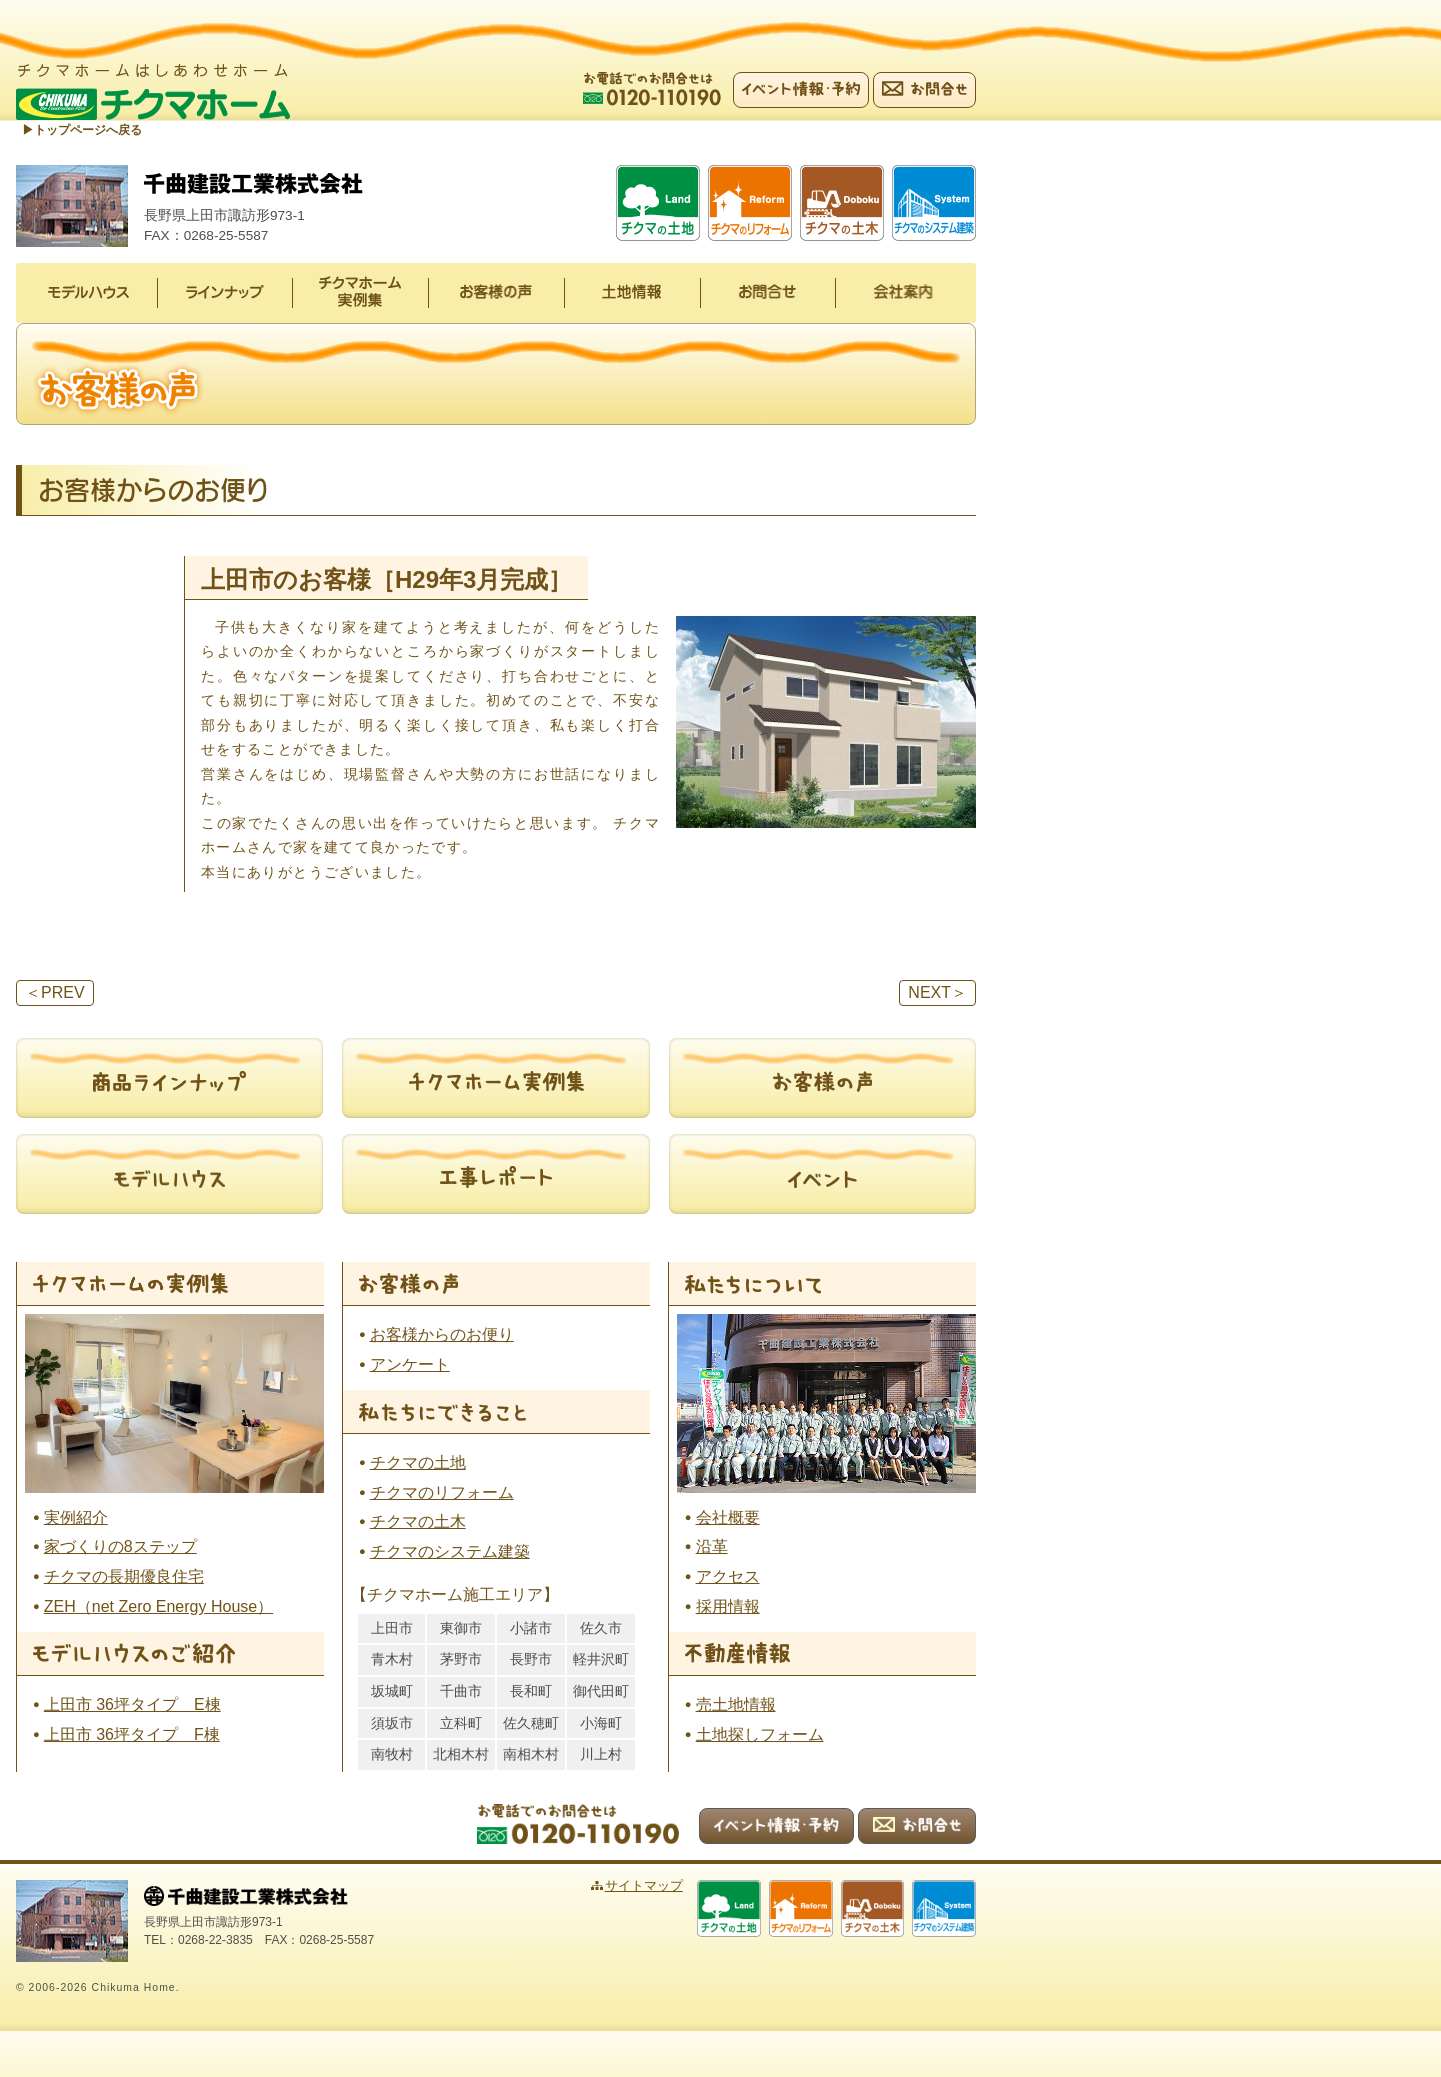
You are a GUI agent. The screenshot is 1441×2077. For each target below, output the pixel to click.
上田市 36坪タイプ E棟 (132, 1705)
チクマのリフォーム (442, 1492)
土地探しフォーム (760, 1735)
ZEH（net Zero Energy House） (158, 1607)
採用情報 (728, 1607)
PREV (55, 993)
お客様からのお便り (442, 1335)
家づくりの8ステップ (120, 1547)
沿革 (712, 1547)
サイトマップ (667, 1886)
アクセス (728, 1577)
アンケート (410, 1365)
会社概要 (728, 1517)
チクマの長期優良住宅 (124, 1577)
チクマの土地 (418, 1463)
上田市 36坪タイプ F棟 (132, 1735)
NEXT (937, 993)
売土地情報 (736, 1705)
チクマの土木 (418, 1522)
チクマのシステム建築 (450, 1552)
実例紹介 (76, 1517)
